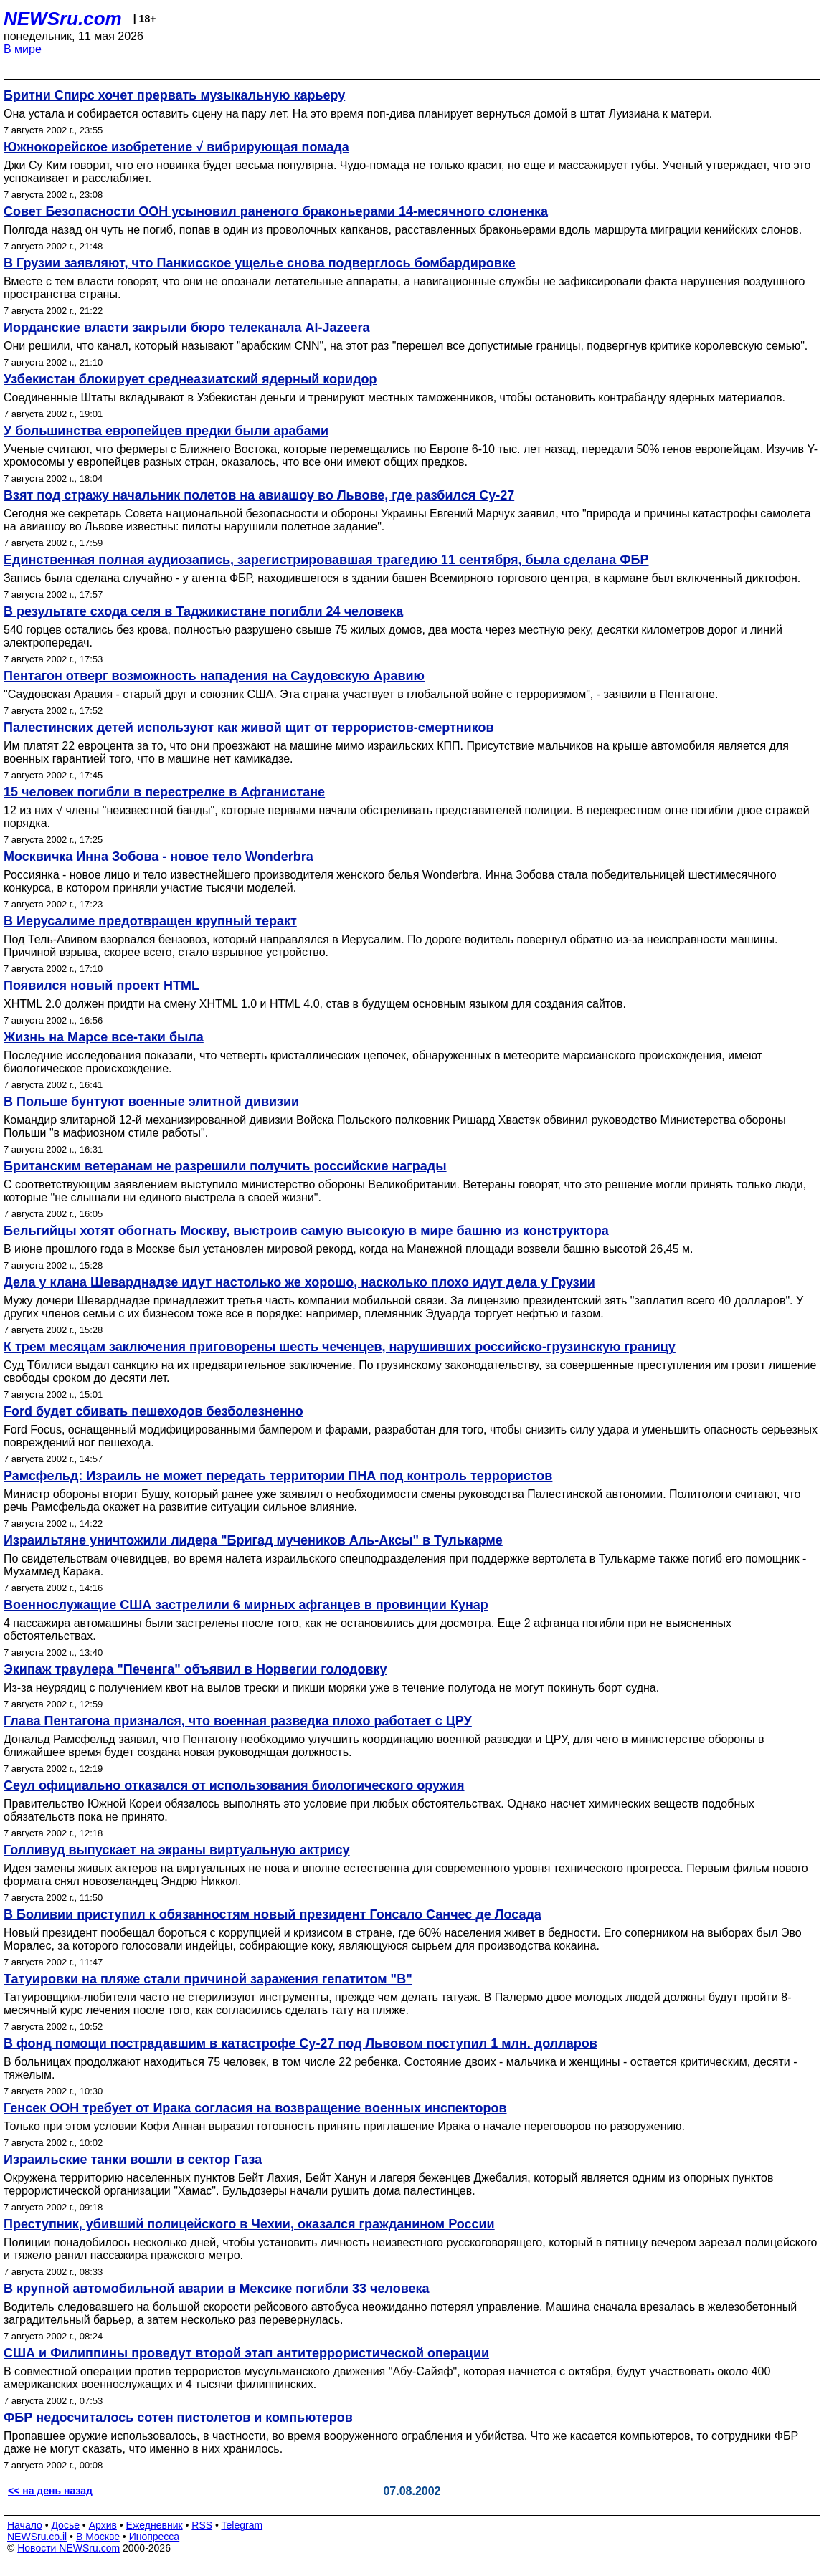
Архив (103, 2525)
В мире (23, 49)
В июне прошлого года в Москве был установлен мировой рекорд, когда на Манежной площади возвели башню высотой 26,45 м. (348, 1249)
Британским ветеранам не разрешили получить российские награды (225, 1166)
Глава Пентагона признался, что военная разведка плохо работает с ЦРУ (238, 1721)
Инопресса (154, 2536)
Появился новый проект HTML (101, 985)
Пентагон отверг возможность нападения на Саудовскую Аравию (214, 676)
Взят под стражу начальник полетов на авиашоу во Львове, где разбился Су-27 (259, 495)
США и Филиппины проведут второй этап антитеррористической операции (246, 2353)
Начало (24, 2525)
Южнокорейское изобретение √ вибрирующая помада (176, 147)
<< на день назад (50, 2490)
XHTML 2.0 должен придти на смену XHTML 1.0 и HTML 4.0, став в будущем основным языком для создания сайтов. (315, 1004)
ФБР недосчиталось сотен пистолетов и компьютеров (178, 2417)
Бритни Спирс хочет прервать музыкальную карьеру (174, 95)
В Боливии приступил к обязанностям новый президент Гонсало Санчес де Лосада (272, 1914)
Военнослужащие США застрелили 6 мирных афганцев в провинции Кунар (246, 1605)
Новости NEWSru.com (68, 2548)
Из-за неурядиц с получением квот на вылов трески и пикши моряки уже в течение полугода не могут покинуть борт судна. (331, 1687)
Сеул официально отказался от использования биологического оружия (234, 1785)
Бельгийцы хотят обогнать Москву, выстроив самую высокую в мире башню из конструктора (306, 1230)
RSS (201, 2525)
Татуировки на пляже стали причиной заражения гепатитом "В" (208, 1979)
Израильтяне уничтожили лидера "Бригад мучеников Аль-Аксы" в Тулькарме (253, 1540)
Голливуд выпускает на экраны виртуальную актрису (177, 1850)
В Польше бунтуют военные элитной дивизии (151, 1101)
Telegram (242, 2525)
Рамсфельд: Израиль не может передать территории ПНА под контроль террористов (278, 1476)
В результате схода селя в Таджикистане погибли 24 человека (203, 611)
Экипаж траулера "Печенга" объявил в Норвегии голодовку (195, 1669)
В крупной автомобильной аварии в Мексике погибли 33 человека (217, 2288)
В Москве (98, 2536)
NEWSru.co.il (37, 2536)
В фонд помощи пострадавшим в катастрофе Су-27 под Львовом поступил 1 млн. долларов (300, 2043)
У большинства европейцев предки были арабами (166, 431)
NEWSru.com (63, 18)
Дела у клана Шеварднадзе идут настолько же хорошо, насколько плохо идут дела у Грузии (299, 1282)
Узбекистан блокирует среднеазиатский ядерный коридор (190, 379)
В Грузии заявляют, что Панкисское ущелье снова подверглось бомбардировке (260, 263)
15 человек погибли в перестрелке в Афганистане (164, 792)
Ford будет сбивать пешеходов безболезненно (153, 1411)
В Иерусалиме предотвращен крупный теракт (150, 921)
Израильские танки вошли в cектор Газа (133, 2159)
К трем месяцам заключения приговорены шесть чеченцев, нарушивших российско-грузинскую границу (340, 1347)
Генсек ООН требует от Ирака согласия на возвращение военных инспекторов (255, 2108)
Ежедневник (154, 2525)
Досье (65, 2525)
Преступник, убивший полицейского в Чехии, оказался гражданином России (249, 2224)
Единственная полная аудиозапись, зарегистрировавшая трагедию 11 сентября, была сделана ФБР (326, 560)
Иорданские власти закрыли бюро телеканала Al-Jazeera (187, 327)
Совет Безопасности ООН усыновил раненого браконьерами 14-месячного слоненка (276, 211)
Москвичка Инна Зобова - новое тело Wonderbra (158, 856)
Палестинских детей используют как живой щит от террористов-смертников (249, 727)
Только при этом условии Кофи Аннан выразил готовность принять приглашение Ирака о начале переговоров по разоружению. (344, 2126)
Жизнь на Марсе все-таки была (104, 1037)
